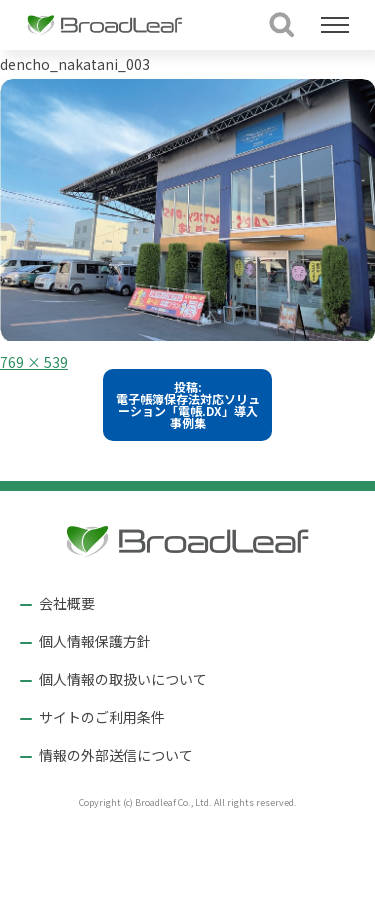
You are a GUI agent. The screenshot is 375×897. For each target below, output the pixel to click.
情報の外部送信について (116, 755)
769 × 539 (34, 362)
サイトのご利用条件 (102, 717)
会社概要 (67, 603)
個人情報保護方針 (95, 641)
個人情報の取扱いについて (123, 679)
